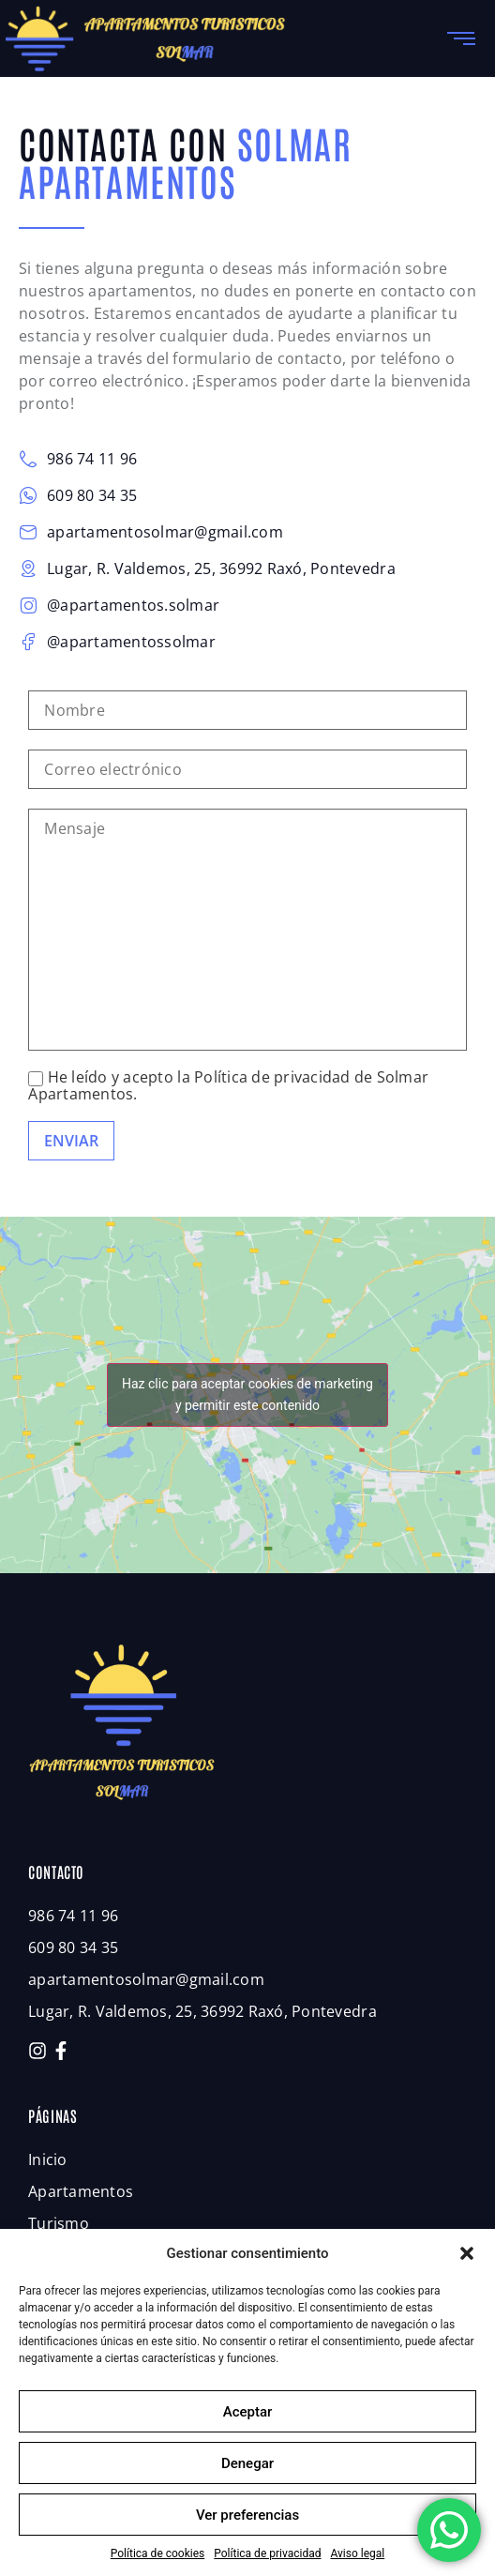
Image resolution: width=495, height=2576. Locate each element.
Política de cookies (158, 2553)
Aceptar (248, 2411)
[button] (467, 2253)
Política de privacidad (267, 2553)
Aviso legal (357, 2553)
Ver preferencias (247, 2515)
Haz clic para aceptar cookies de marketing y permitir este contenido (247, 1394)
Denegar (247, 2463)
